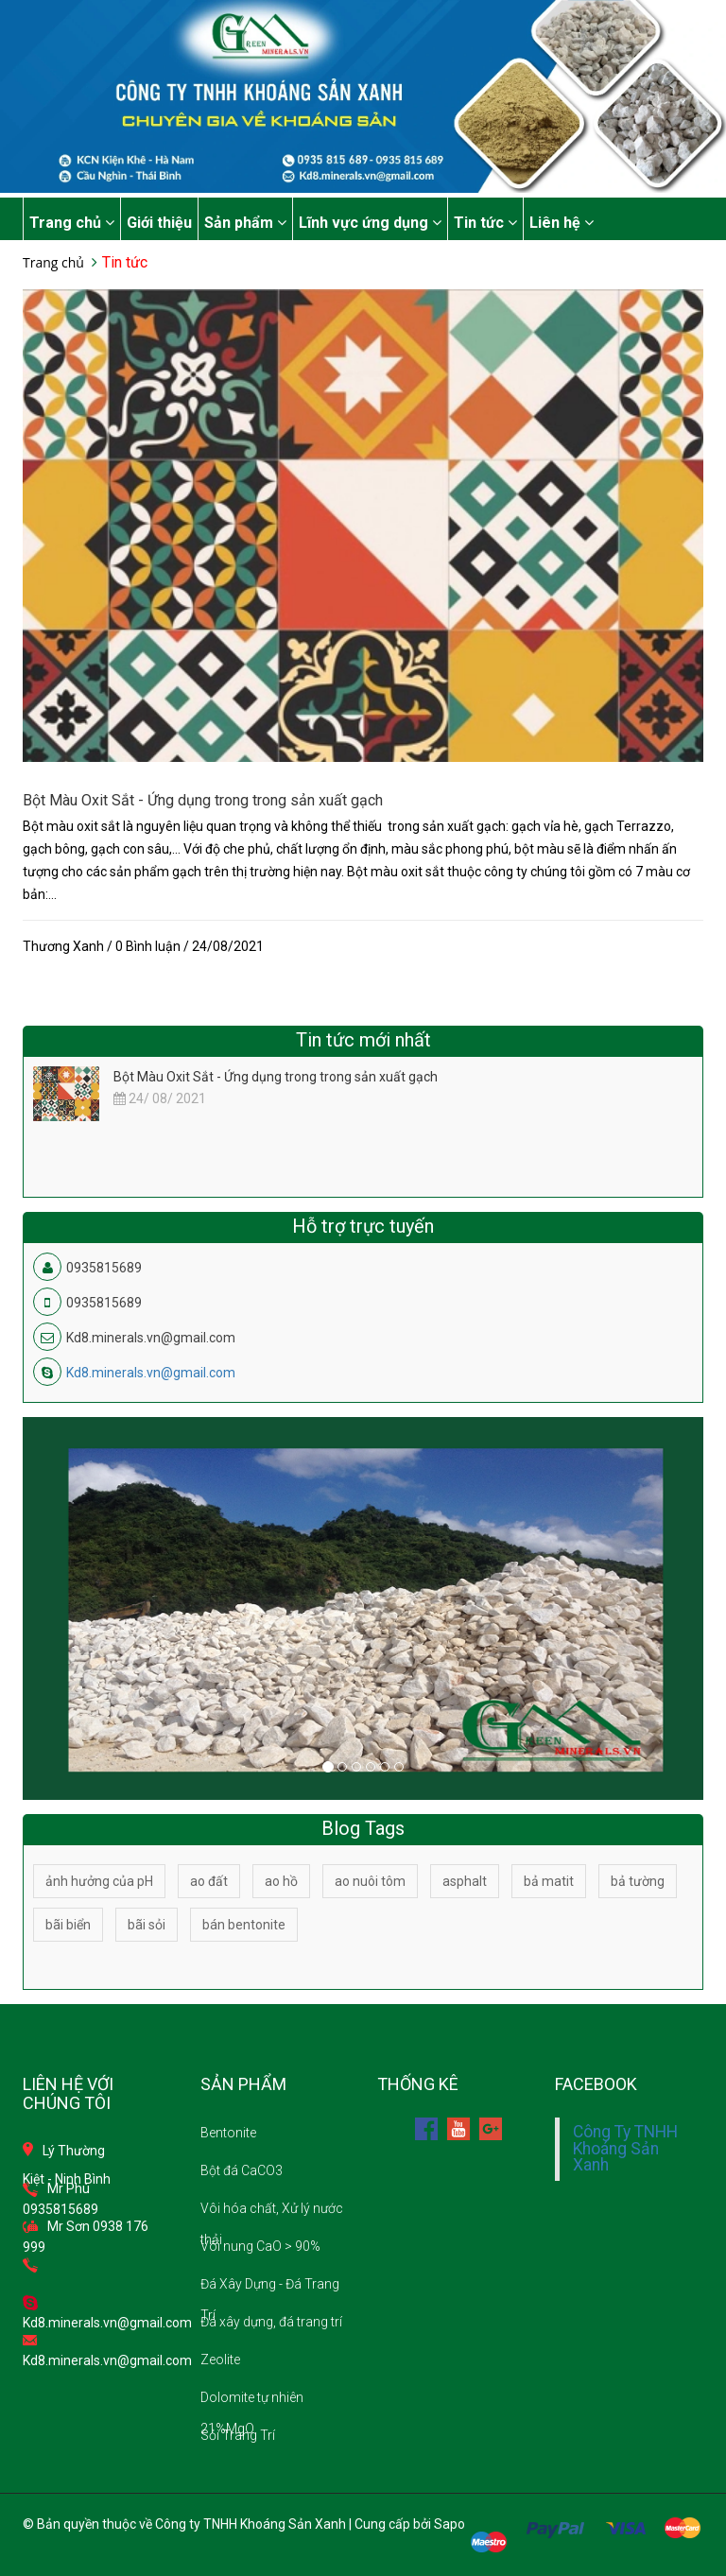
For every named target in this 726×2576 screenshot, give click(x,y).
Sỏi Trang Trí (237, 2435)
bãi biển (68, 1924)
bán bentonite (243, 1924)
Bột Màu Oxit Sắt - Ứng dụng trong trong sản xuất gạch (203, 800)
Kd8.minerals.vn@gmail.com (150, 1372)
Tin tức (485, 223)
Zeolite (220, 2359)
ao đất (209, 1881)
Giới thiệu (159, 223)
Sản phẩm (245, 223)
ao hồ (281, 1881)
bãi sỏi (146, 1924)
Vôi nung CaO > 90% (260, 2246)
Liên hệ (561, 223)
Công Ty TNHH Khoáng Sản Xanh (625, 2148)
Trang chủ (71, 223)
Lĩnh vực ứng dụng (370, 223)
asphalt (464, 1881)
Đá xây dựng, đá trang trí (271, 2321)
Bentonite (228, 2132)
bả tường (638, 1881)
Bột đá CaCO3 (241, 2170)
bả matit (549, 1881)
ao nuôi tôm (370, 1881)
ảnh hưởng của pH (99, 1881)
